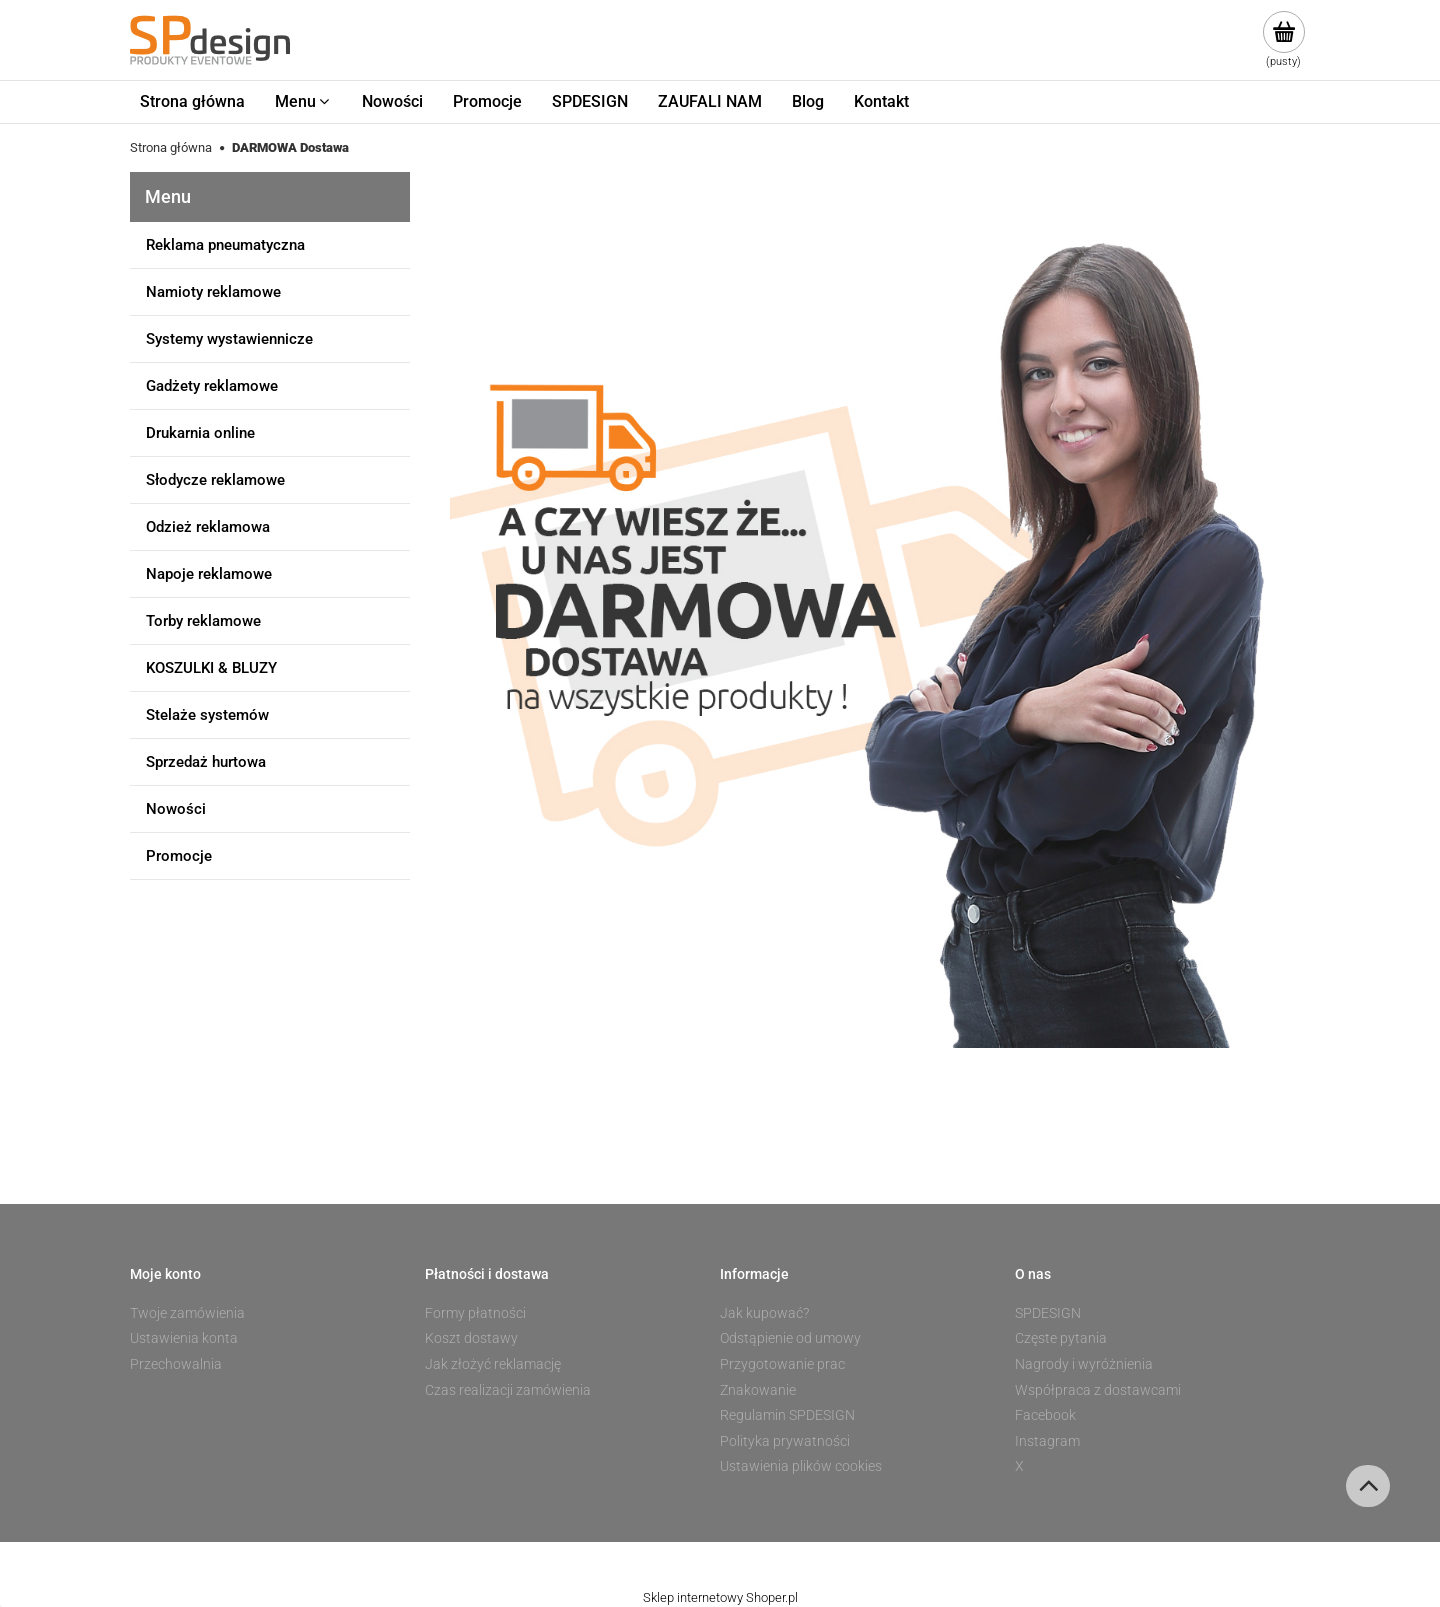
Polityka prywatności (785, 1441)
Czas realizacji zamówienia (508, 1390)
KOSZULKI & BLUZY (211, 668)
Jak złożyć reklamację (493, 1364)
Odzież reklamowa (208, 527)
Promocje (179, 856)
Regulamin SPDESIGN (787, 1415)
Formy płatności (475, 1313)
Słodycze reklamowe (215, 480)
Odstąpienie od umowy (790, 1338)
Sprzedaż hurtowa (206, 762)
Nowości (176, 809)
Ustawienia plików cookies (801, 1466)
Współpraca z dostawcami (1098, 1390)
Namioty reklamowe (213, 292)
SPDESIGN (1048, 1313)
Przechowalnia (176, 1364)
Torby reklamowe (203, 621)
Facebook (1045, 1415)
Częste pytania (1061, 1338)
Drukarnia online (200, 433)
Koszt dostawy (471, 1338)
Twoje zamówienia (187, 1313)
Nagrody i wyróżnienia (1084, 1364)
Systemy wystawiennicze (229, 339)
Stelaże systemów (207, 715)
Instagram (1047, 1441)
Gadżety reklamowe (212, 386)
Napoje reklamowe (209, 574)
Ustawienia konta (184, 1338)
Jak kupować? (764, 1313)
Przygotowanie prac (782, 1364)
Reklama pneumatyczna (225, 245)
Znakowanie (758, 1390)
